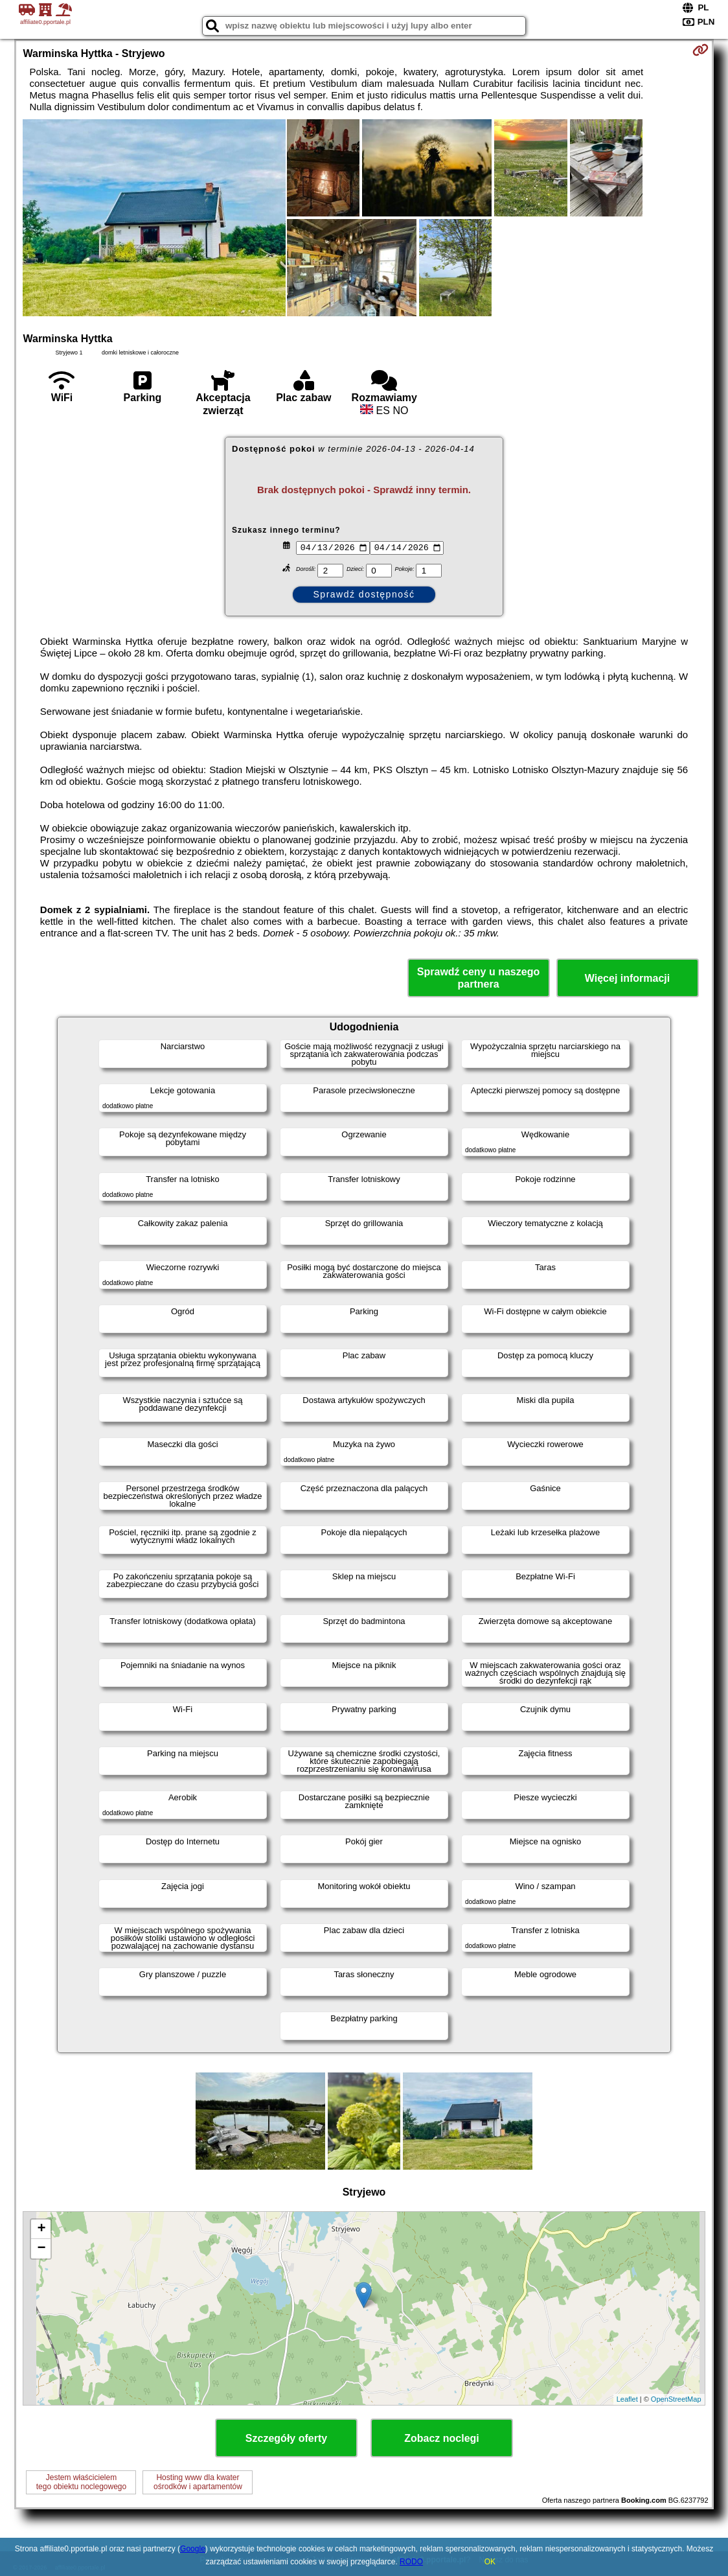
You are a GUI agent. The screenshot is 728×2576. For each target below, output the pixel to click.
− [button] (41, 2248)
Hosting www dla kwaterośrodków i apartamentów (198, 2482)
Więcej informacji (627, 978)
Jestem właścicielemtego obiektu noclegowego (81, 2482)
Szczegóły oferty (286, 2438)
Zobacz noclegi (441, 2438)
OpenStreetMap (676, 2399)
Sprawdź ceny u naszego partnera (478, 978)
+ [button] (41, 2229)
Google (192, 2548)
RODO (411, 2561)
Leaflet (627, 2399)
